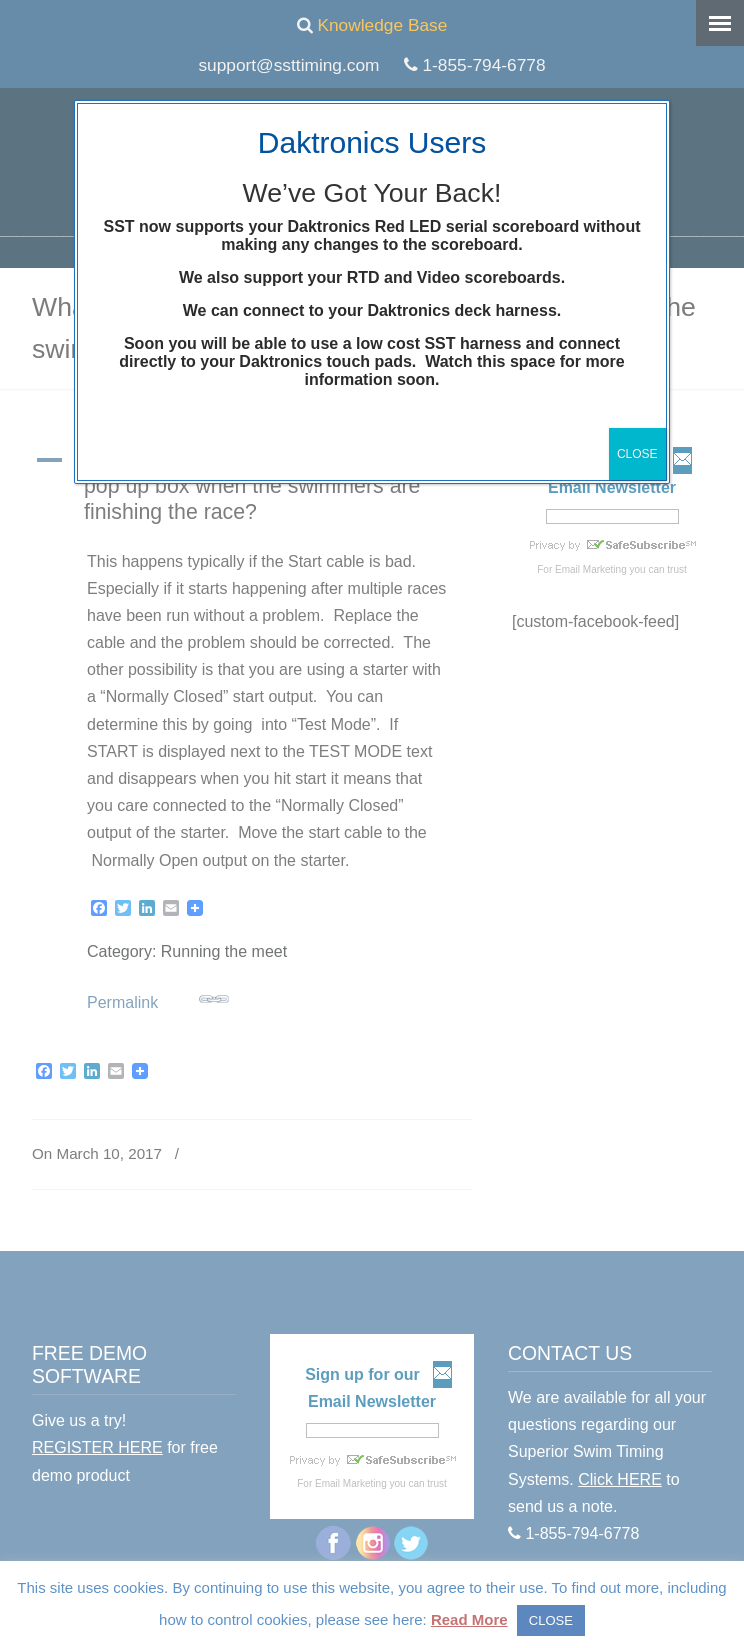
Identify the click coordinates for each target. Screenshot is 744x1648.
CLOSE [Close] (637, 454)
